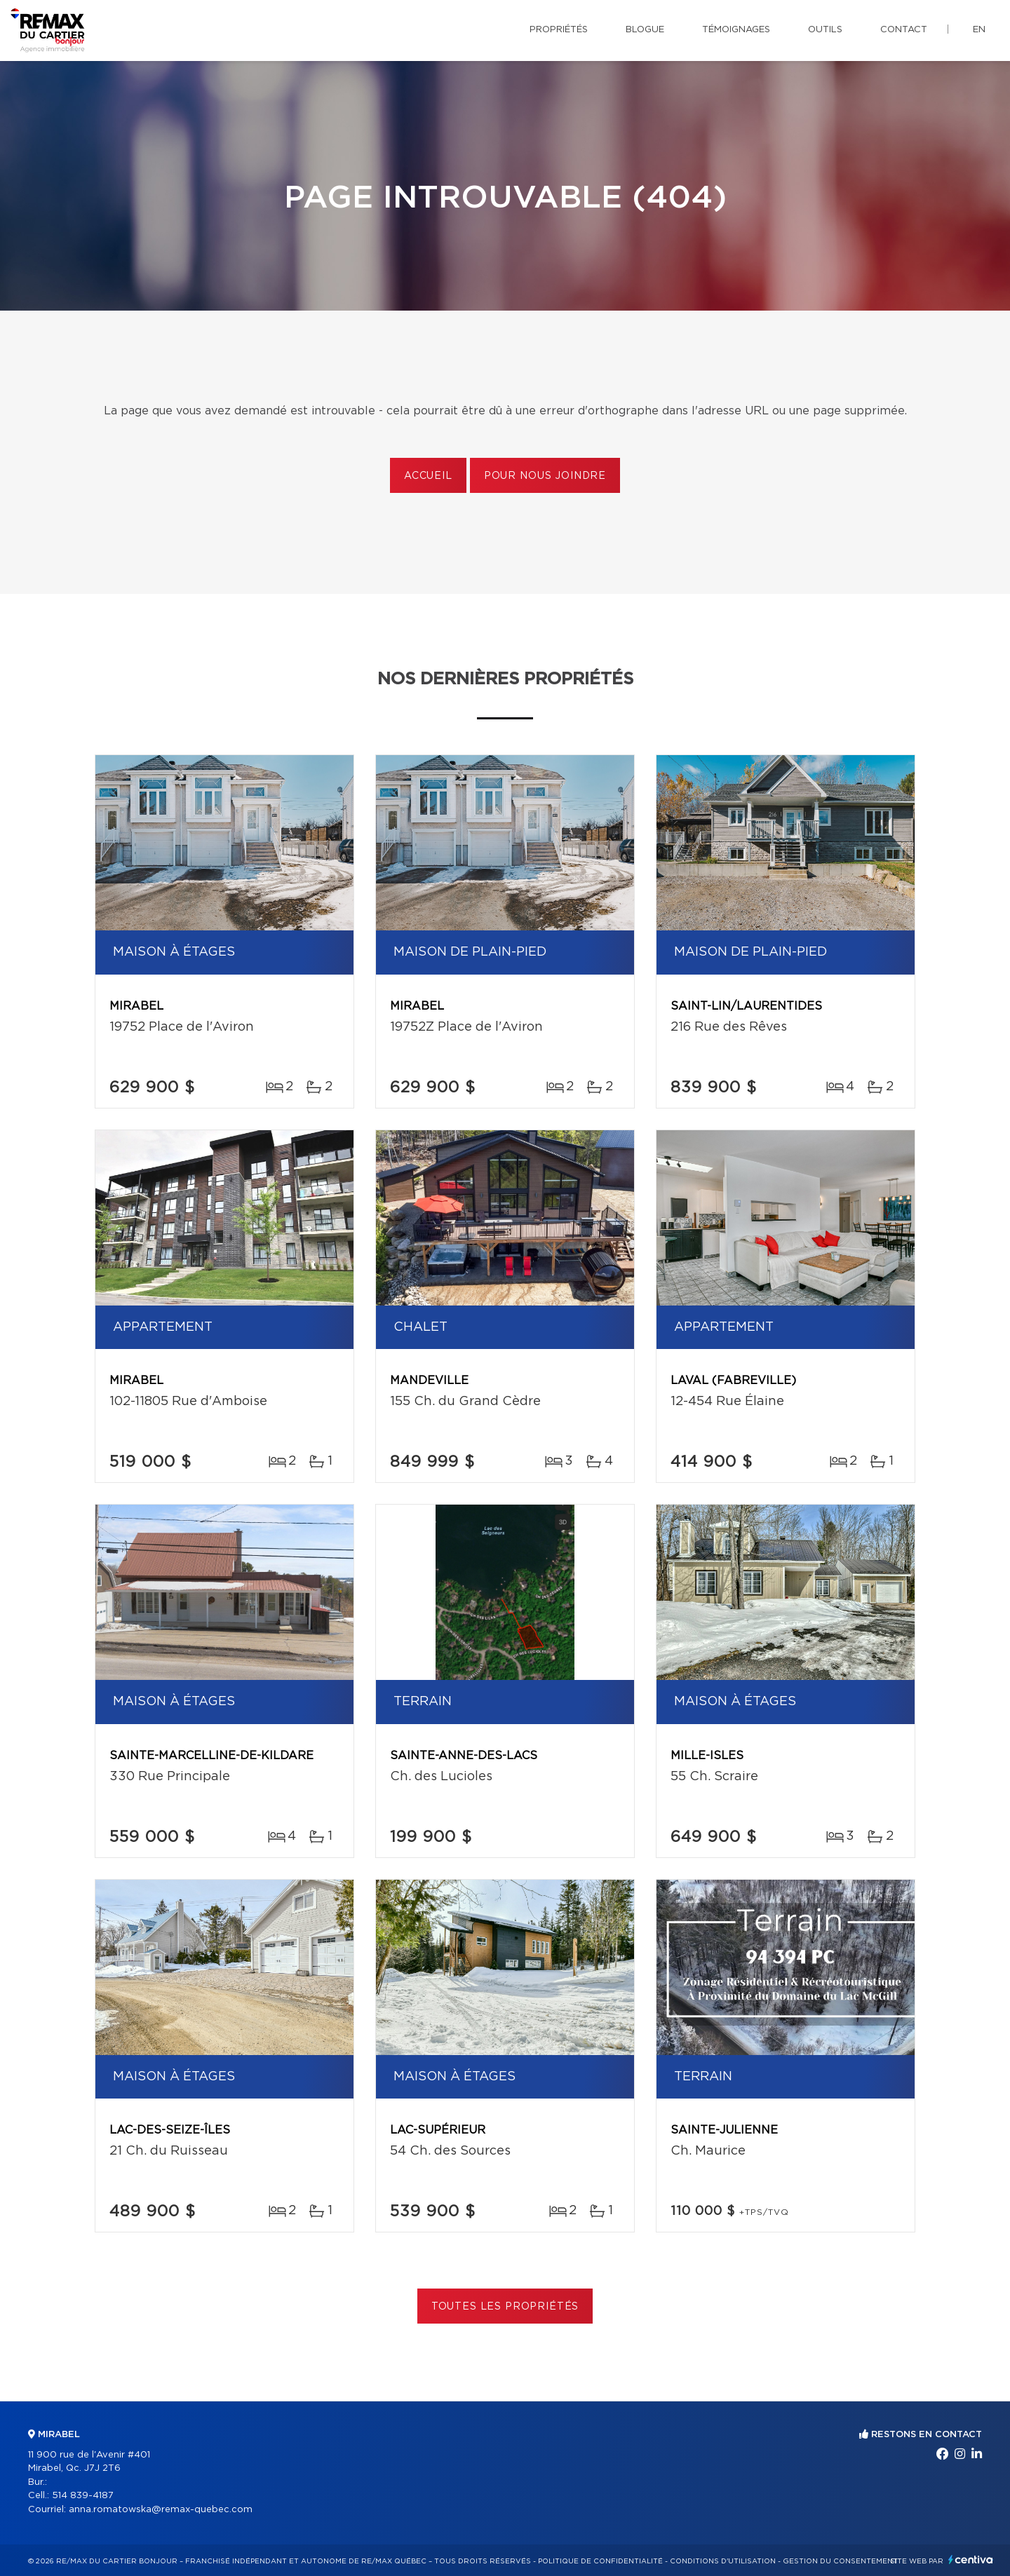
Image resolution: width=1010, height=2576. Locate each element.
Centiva (970, 2559)
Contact (903, 29)
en (979, 29)
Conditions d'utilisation (723, 2561)
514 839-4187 (83, 2495)
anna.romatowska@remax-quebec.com (160, 2509)
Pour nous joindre (545, 476)
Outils (825, 29)
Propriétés (559, 29)
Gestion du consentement (840, 2561)
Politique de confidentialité (600, 2561)
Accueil (428, 476)
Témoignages (736, 29)
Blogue (645, 29)
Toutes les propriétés (505, 2307)
